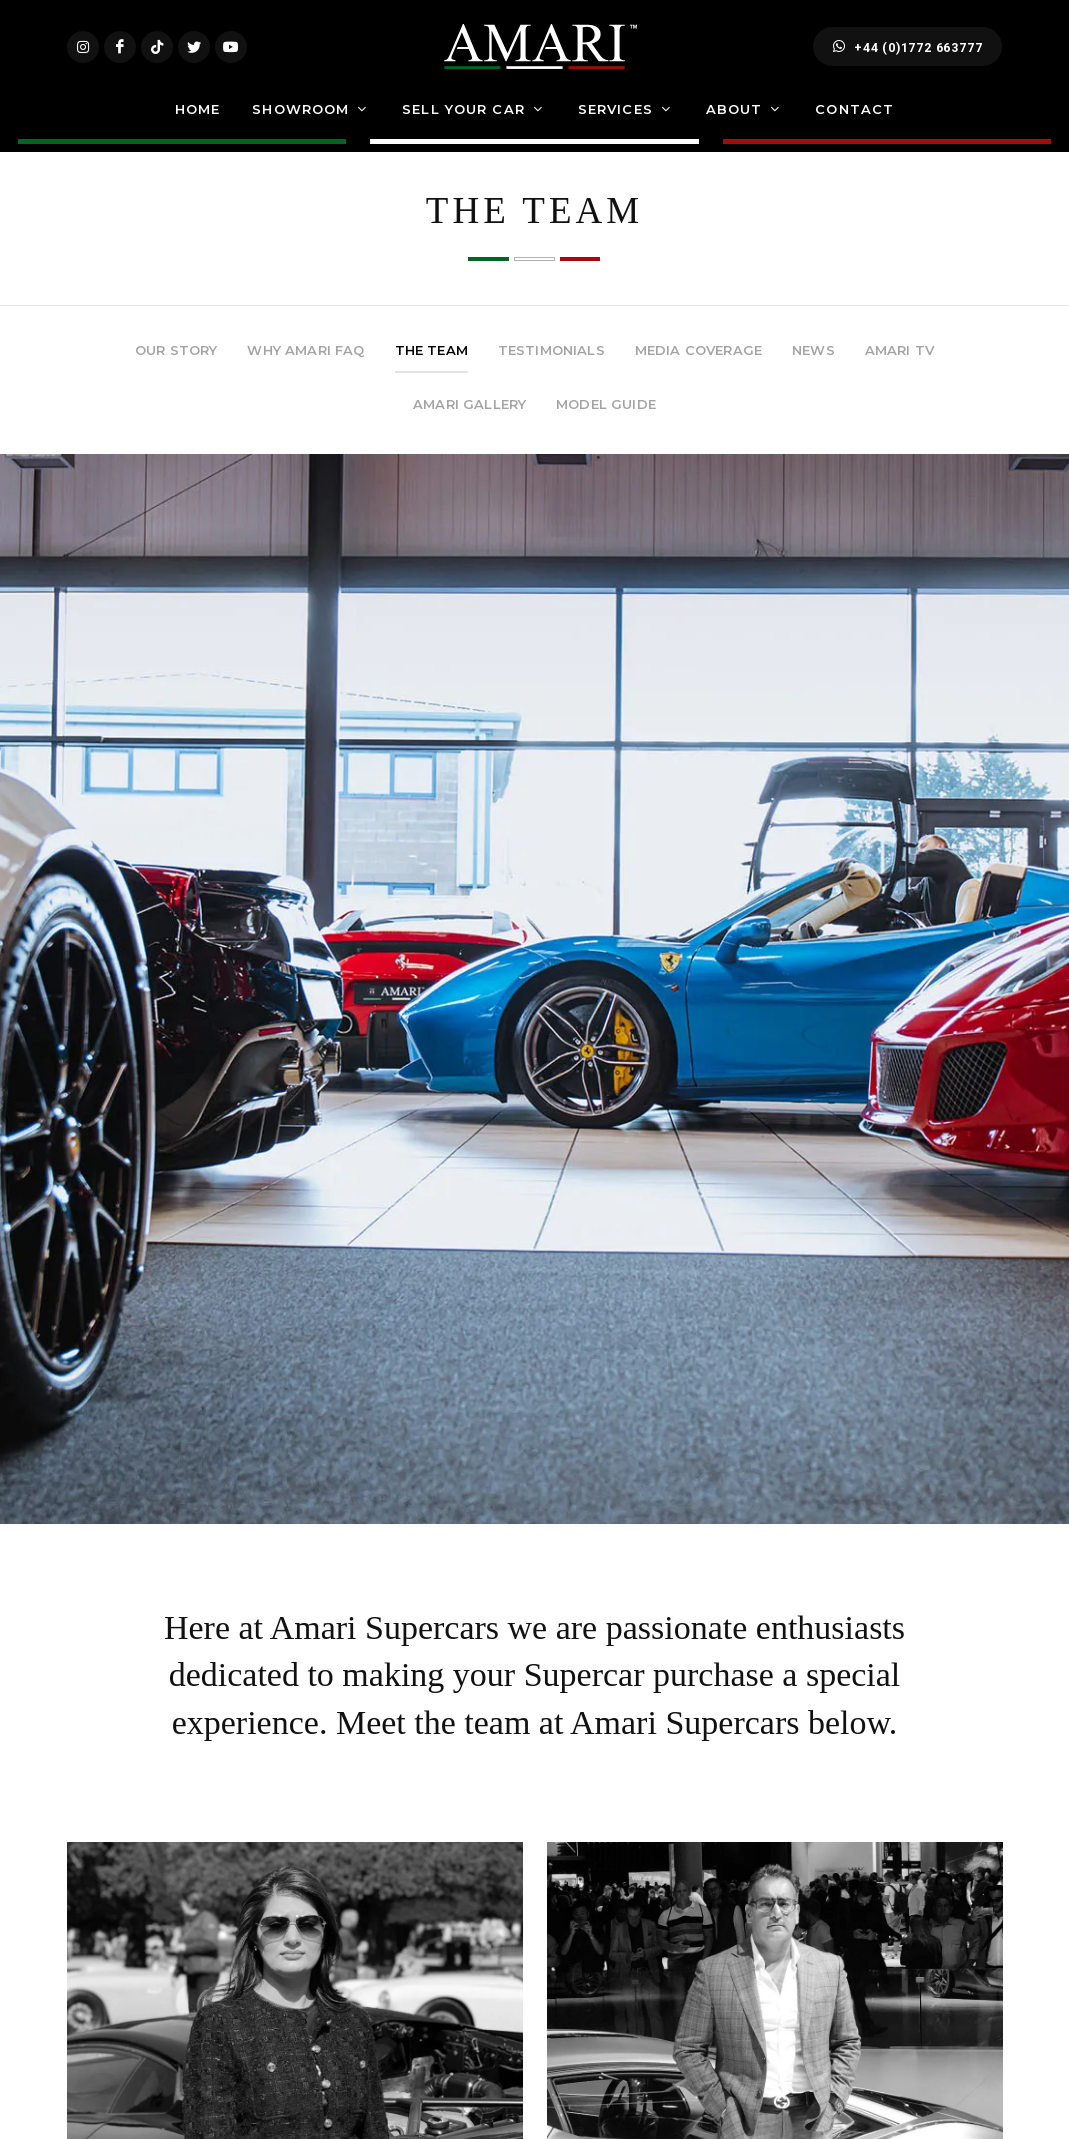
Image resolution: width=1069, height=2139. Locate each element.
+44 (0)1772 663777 (907, 58)
